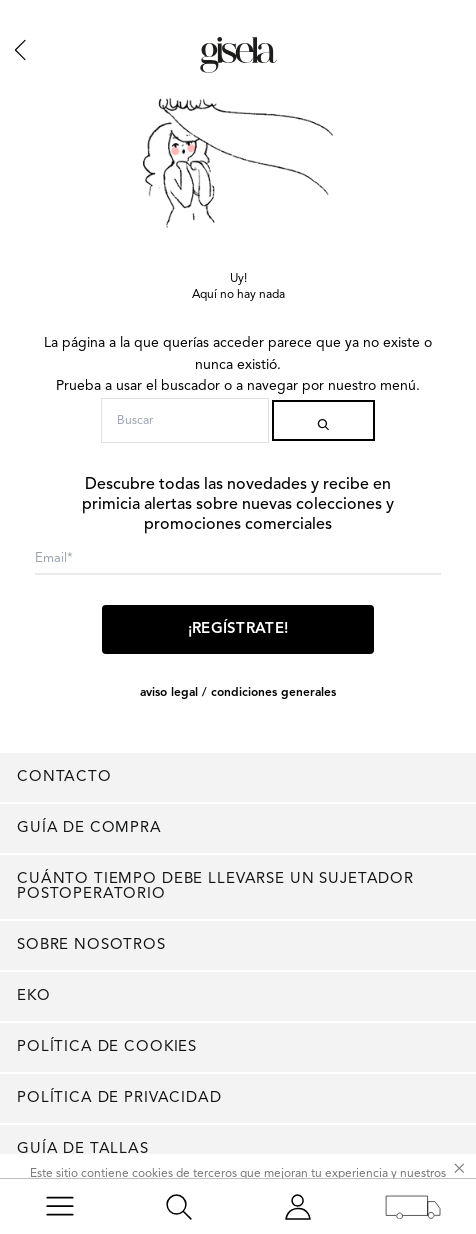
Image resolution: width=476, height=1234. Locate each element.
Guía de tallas (83, 1149)
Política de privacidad (119, 1098)
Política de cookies (107, 1047)
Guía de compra (89, 828)
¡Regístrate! (238, 629)
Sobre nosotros (91, 945)
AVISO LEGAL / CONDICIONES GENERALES (238, 693)
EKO (34, 996)
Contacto (64, 777)
